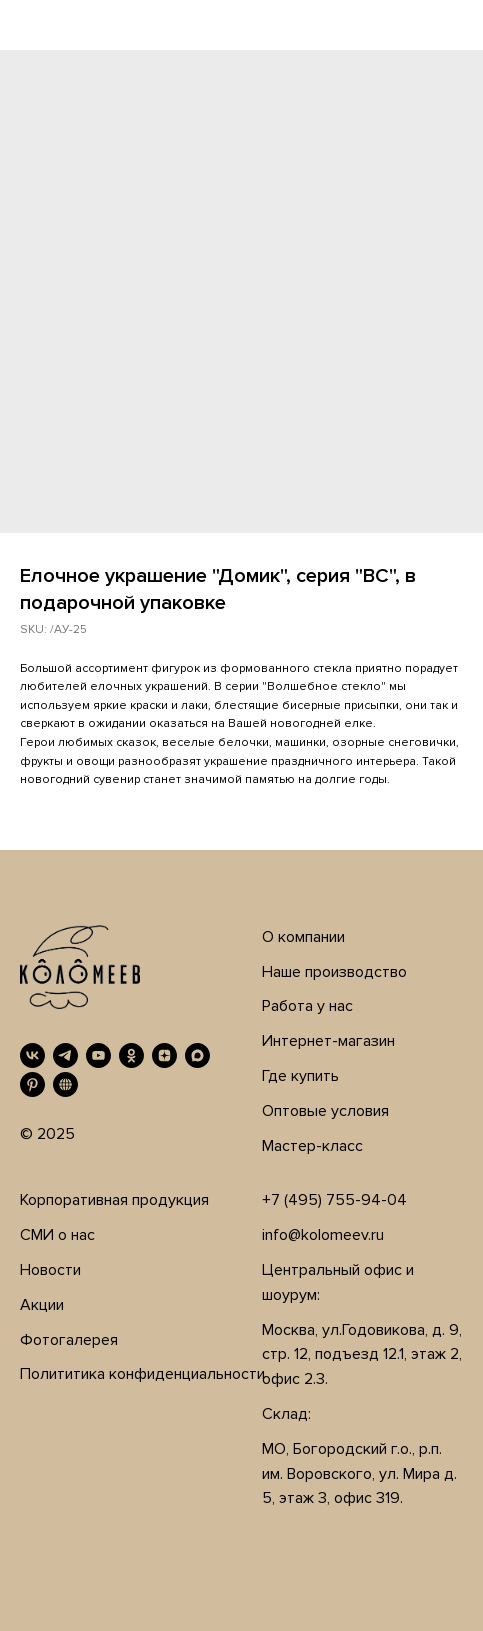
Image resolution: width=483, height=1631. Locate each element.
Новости (50, 1270)
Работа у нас (307, 1006)
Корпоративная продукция (114, 1200)
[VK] (32, 1055)
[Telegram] (65, 1055)
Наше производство (334, 972)
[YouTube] (98, 1055)
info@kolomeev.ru (323, 1235)
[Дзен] (164, 1055)
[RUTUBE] (65, 1084)
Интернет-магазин (328, 1041)
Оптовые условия (325, 1111)
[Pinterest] (32, 1084)
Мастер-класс (312, 1146)
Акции (42, 1305)
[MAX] (197, 1055)
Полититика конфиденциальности (142, 1374)
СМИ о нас (57, 1235)
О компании (303, 937)
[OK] (131, 1055)
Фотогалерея (69, 1340)
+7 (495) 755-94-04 (334, 1200)
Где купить (300, 1076)
